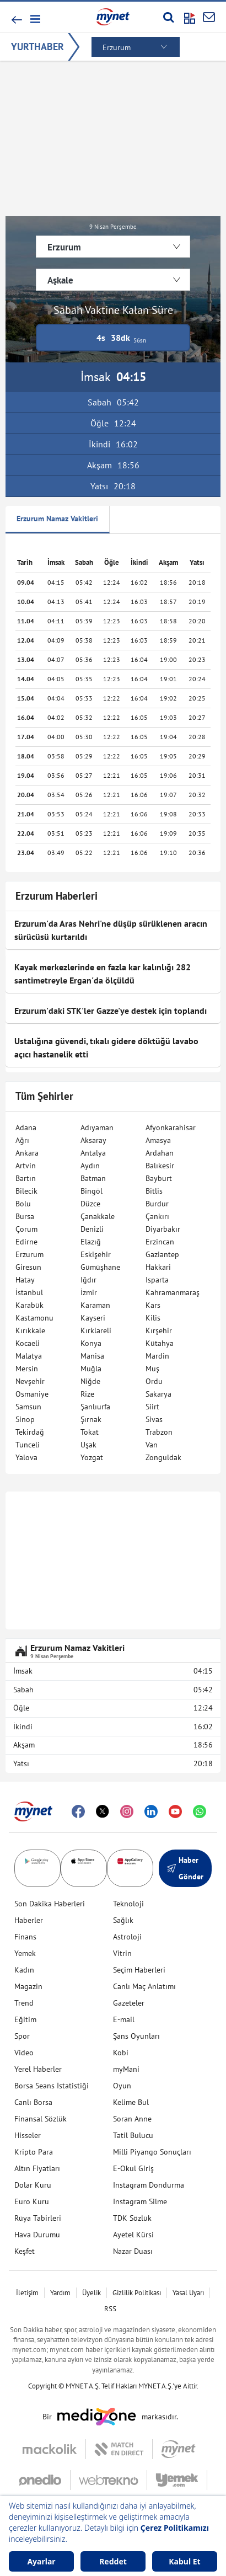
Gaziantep (162, 1254)
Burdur (157, 1204)
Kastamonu (34, 1318)
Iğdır (88, 1280)
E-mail (123, 2019)
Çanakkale (97, 1216)
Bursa (24, 1216)
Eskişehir (95, 1254)
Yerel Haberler (38, 2069)
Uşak (88, 1445)
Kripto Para (33, 2152)
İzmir (88, 1292)
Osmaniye (32, 1394)
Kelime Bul (131, 2102)
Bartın (25, 1178)
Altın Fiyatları (37, 2168)
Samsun (28, 1407)
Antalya (93, 1153)
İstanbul (29, 1292)
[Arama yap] (168, 17)
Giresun (28, 1267)
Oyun (122, 2086)
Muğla (90, 1368)
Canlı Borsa (33, 2102)
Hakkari (158, 1267)
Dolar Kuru (32, 2185)
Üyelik (91, 2292)
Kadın (24, 1970)
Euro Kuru (31, 2201)
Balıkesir (160, 1166)
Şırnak (90, 1419)
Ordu (154, 1381)
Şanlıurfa (95, 1407)
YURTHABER (37, 46)
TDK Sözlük (132, 2218)
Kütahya (160, 1343)
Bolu (23, 1204)
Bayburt (159, 1178)
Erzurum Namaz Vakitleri (57, 518)
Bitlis (154, 1191)
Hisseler (27, 2135)
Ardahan (160, 1153)
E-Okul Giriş (133, 2168)
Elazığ (90, 1242)
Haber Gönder (185, 1868)
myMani (126, 2069)
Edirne (26, 1242)
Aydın (90, 1166)
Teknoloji (128, 1904)
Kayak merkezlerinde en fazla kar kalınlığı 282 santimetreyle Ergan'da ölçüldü (102, 973)
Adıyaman (97, 1127)
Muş (152, 1368)
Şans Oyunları (136, 2036)
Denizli (92, 1229)
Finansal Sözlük (40, 2119)
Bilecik (26, 1191)
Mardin (157, 1356)
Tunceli (27, 1445)
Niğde (90, 1381)
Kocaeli (27, 1343)
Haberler (28, 1920)
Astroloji (127, 1937)
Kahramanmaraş (173, 1292)
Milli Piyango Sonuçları (152, 2152)
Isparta (157, 1280)
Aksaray (93, 1140)
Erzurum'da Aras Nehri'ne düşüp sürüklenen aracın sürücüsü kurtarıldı (110, 930)
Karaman (95, 1305)
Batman (93, 1178)
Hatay (25, 1280)
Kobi (120, 2052)
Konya (90, 1343)
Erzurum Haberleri (56, 895)
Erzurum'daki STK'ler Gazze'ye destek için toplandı (110, 1010)
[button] (34, 19)
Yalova (26, 1457)
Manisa (92, 1356)
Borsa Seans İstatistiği (51, 2086)
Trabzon (159, 1432)
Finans (25, 1937)
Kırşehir (159, 1330)
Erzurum (29, 1254)
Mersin (26, 1368)
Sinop (25, 1419)
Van (152, 1445)
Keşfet (24, 2251)
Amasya (158, 1140)
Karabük (29, 1305)
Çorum (26, 1229)
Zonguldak (163, 1457)
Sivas (154, 1419)
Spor (22, 2036)
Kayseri (92, 1318)
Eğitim (25, 2019)
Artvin (25, 1166)
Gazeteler (128, 2003)
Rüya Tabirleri (37, 2218)
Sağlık (123, 1920)
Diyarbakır (163, 1229)
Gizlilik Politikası (136, 2292)
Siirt (152, 1407)
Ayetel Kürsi (133, 2235)
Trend (24, 2003)
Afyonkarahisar (171, 1127)
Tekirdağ (29, 1432)
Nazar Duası (133, 2251)
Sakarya (158, 1394)
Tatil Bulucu (133, 2135)
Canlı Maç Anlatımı (144, 1986)
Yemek (25, 1953)
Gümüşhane (100, 1267)
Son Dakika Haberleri (49, 1904)
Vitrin (122, 1953)
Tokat (89, 1432)
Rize (87, 1394)
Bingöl (91, 1191)
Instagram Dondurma (148, 2185)
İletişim (27, 2292)
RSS (110, 2308)
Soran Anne (132, 2119)
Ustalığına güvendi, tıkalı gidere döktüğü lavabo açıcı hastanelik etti (106, 1047)
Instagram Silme (140, 2201)
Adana (25, 1127)
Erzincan (160, 1242)
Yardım (60, 2292)
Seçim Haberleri (139, 1970)
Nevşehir (30, 1381)
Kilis (153, 1318)
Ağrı (22, 1140)
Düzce (90, 1204)
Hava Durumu (37, 2235)
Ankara (27, 1153)
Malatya (28, 1356)
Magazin (28, 1986)
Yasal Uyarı (188, 2292)
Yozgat (91, 1457)
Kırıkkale (30, 1330)
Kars (153, 1305)
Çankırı (157, 1216)
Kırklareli (95, 1330)
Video (24, 2052)
